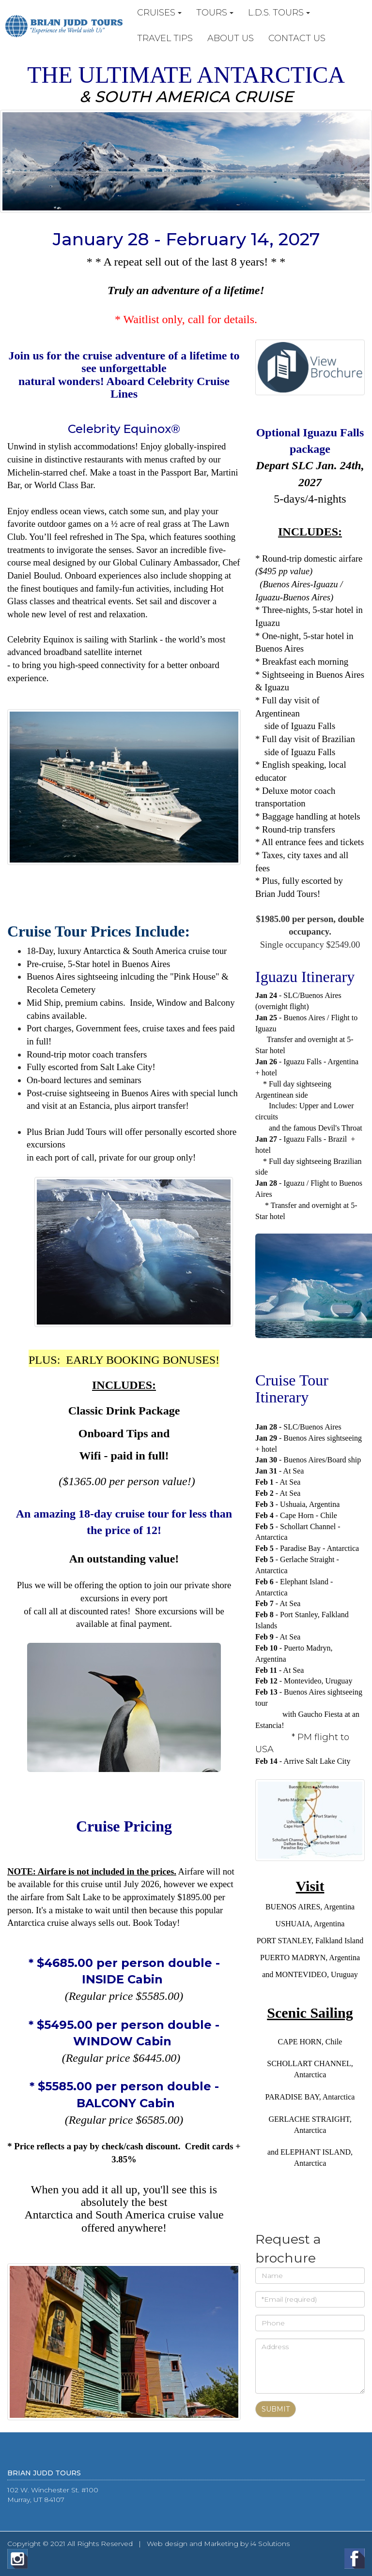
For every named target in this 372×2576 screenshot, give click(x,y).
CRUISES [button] (159, 12)
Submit (276, 2409)
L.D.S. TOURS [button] (279, 12)
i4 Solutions (270, 2543)
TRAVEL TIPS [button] (165, 38)
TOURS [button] (214, 12)
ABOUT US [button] (230, 38)
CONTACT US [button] (297, 38)
